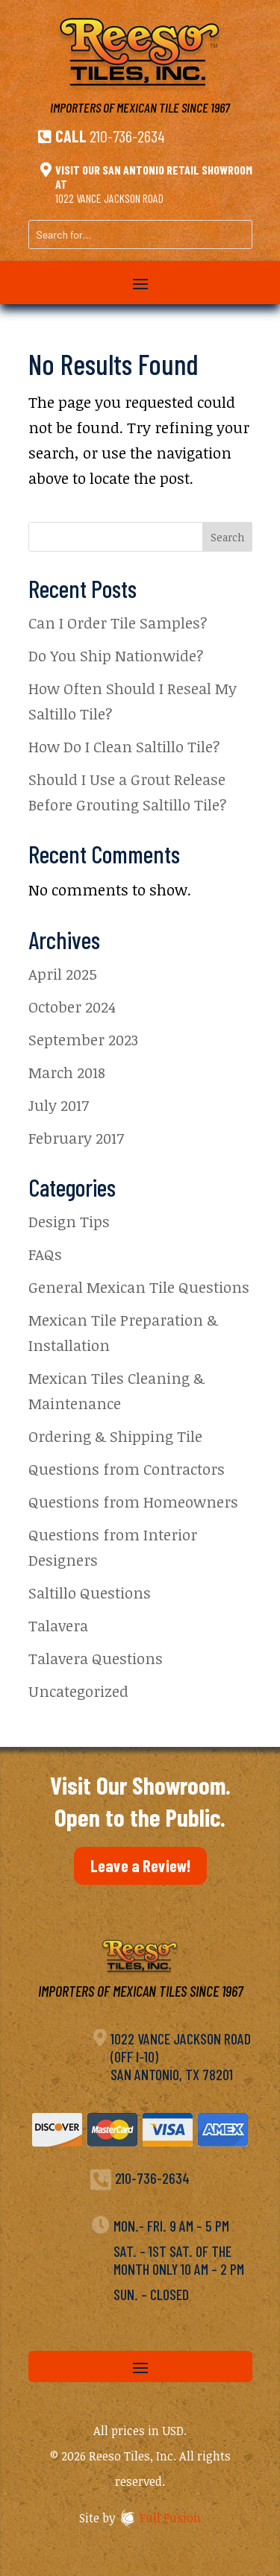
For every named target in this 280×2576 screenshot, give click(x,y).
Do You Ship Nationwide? (116, 655)
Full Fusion (170, 2518)
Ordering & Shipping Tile (115, 1436)
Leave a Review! (140, 1865)
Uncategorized (78, 1691)
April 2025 (62, 973)
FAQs (45, 1254)
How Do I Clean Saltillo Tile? (124, 746)
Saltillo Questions (89, 1592)
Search (227, 537)
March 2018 (66, 1072)
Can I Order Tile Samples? (118, 622)
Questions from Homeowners (133, 1501)
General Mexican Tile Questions (138, 1286)
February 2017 (76, 1137)
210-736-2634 (127, 135)
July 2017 (58, 1105)
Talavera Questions (95, 1658)
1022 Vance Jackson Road (109, 198)
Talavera (58, 1625)
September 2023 (83, 1039)
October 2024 (72, 1006)
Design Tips (69, 1221)
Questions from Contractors (126, 1468)
